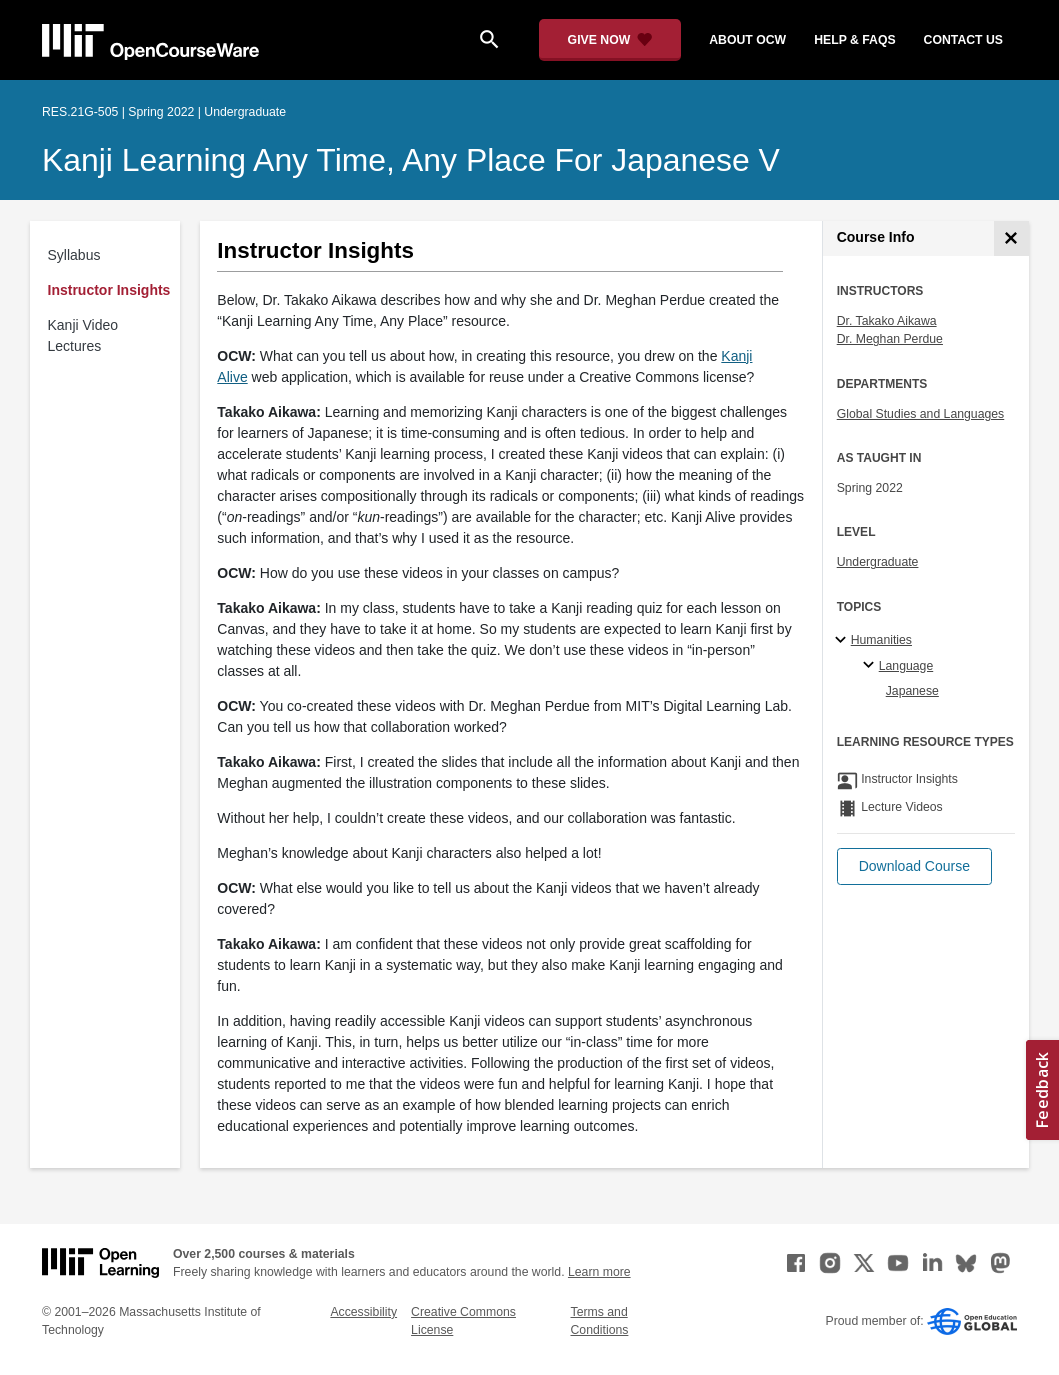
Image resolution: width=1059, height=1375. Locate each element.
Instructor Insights (109, 290)
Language (906, 666)
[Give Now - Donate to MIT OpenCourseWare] (610, 40)
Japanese (912, 691)
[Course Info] (1011, 238)
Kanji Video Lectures (83, 335)
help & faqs (854, 40)
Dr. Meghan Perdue (890, 339)
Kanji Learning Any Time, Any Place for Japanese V (411, 160)
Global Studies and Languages (921, 414)
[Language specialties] (871, 666)
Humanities (881, 640)
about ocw (747, 40)
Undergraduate (878, 562)
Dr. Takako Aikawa (887, 321)
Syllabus (74, 255)
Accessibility (363, 1312)
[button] (914, 866)
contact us (963, 40)
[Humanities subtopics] (843, 641)
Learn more (599, 1272)
